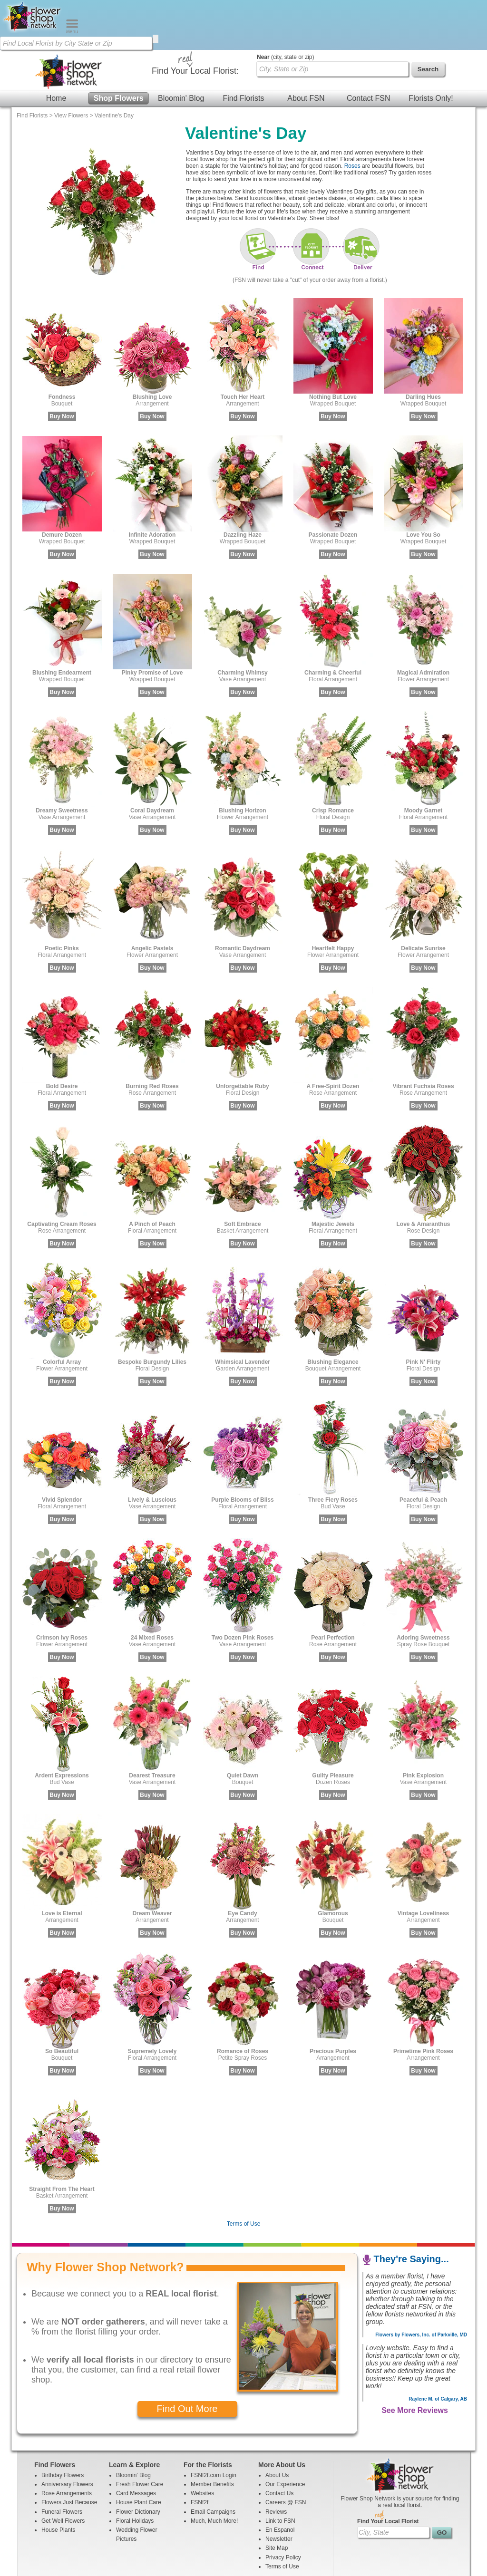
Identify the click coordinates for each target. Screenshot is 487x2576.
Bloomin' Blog (181, 48)
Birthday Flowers (62, 2425)
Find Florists (243, 48)
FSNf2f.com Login (213, 2425)
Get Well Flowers (63, 2471)
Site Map (276, 2498)
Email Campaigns (213, 2462)
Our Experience (285, 2434)
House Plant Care (138, 2452)
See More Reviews (414, 2360)
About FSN (305, 48)
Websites (202, 2443)
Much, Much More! (214, 2471)
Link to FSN (280, 2471)
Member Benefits (212, 2434)
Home (56, 48)
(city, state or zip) (285, 7)
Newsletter (278, 2489)
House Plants (58, 2480)
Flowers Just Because (69, 2452)
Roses (352, 116)
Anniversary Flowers (67, 2434)
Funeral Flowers (61, 2462)
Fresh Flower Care (139, 2434)
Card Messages (136, 2443)
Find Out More (187, 2359)
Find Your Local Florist (388, 2471)
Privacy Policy (283, 2507)
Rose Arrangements (66, 2443)
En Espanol (279, 2480)
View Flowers (71, 65)
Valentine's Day (114, 65)
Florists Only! (431, 48)
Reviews (276, 2462)
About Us (277, 2425)
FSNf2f (199, 2452)
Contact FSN (368, 48)
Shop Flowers (119, 48)
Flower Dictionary (138, 2462)
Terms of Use (244, 2174)
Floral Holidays (135, 2471)
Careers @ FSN (285, 2452)
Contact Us (279, 2443)
